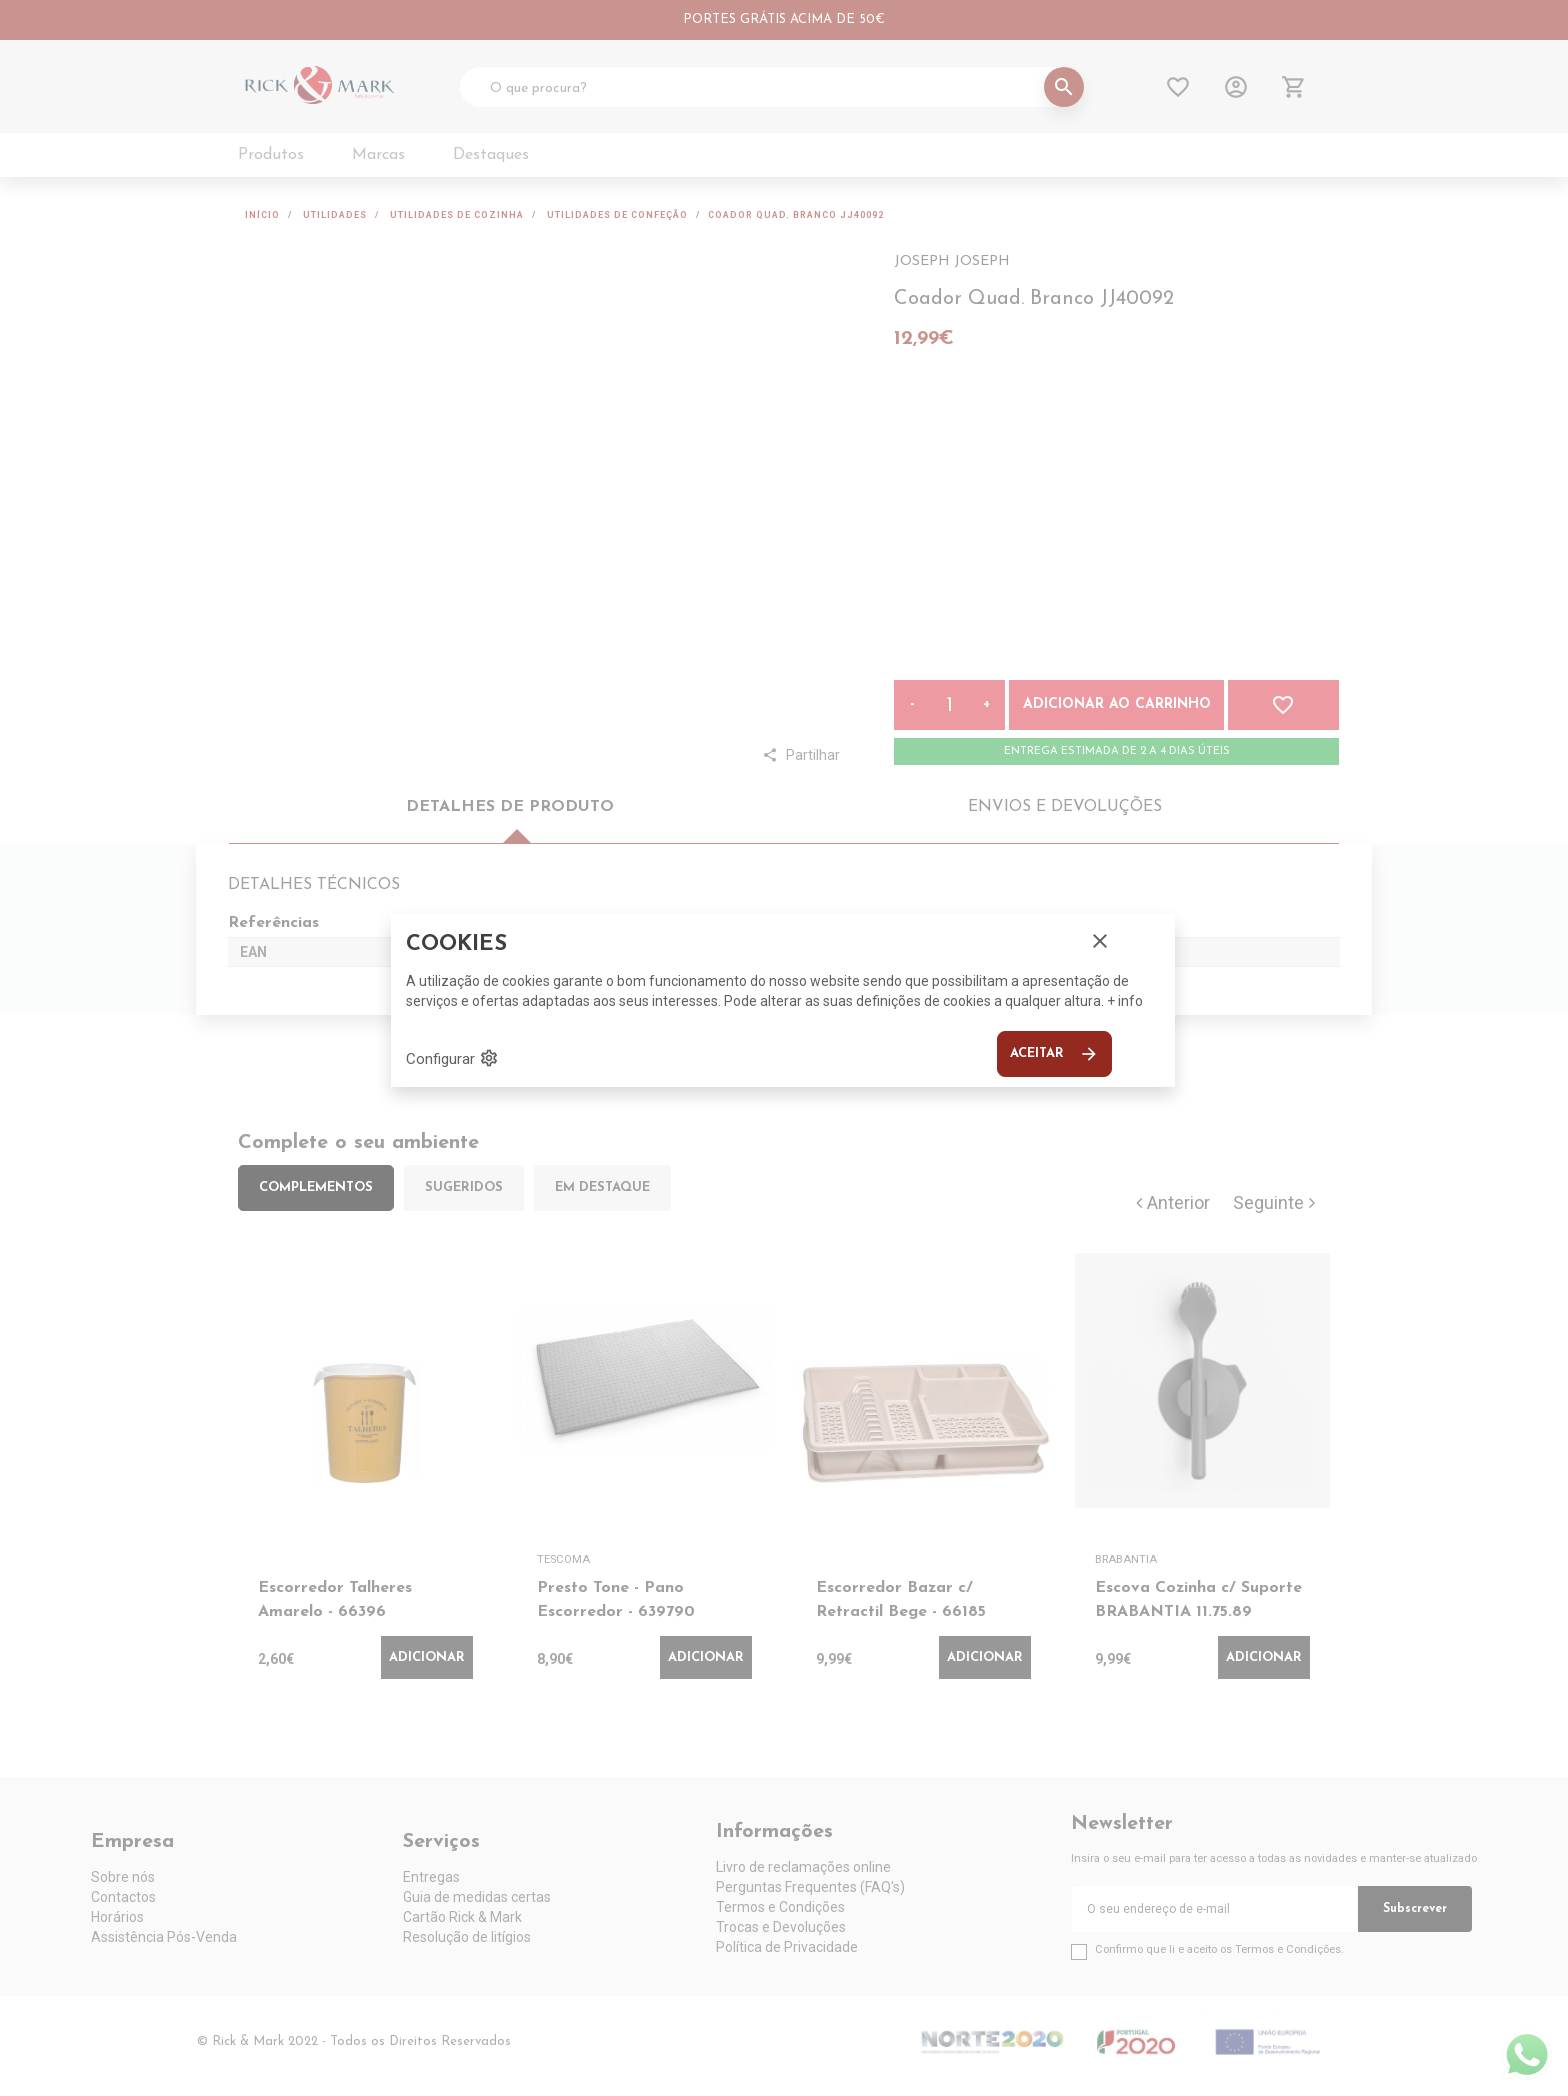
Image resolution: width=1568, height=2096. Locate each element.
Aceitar (1054, 1054)
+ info (1125, 1001)
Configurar (452, 1058)
